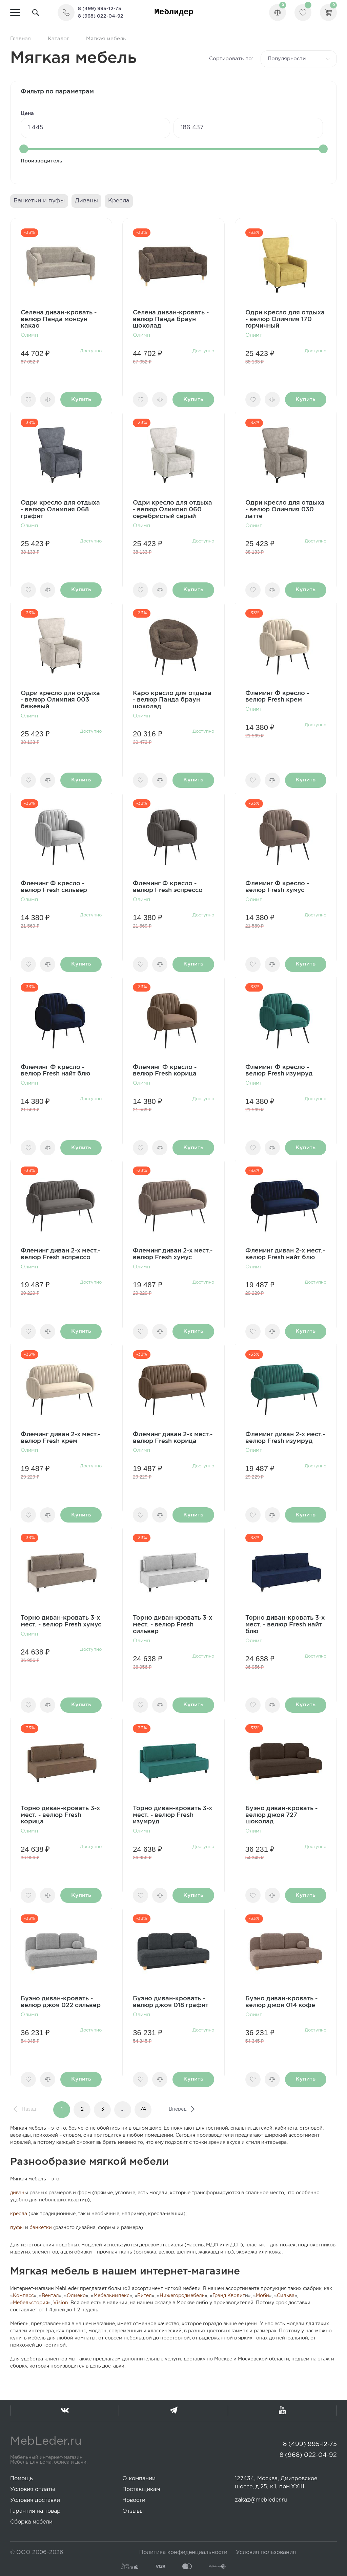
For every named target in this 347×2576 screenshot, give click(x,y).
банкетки (40, 2228)
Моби (262, 2296)
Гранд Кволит (228, 2296)
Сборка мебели (31, 2522)
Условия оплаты (32, 2489)
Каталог (58, 39)
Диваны (86, 200)
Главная (20, 39)
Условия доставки (35, 2500)
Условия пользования (266, 2552)
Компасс (23, 2296)
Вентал (50, 2296)
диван (17, 2193)
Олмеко (76, 2296)
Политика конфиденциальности (183, 2552)
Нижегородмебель (182, 2296)
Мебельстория (30, 2303)
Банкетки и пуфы (39, 200)
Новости (133, 2500)
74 (143, 2109)
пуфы (17, 2228)
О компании (139, 2478)
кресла (18, 2214)
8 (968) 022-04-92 (100, 16)
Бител (144, 2296)
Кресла (118, 200)
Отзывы (133, 2511)
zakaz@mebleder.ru (261, 2500)
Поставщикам (141, 2489)
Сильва (285, 2296)
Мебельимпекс (111, 2296)
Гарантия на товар (35, 2511)
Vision (60, 2303)
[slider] (23, 149)
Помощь (21, 2478)
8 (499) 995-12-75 (99, 9)
